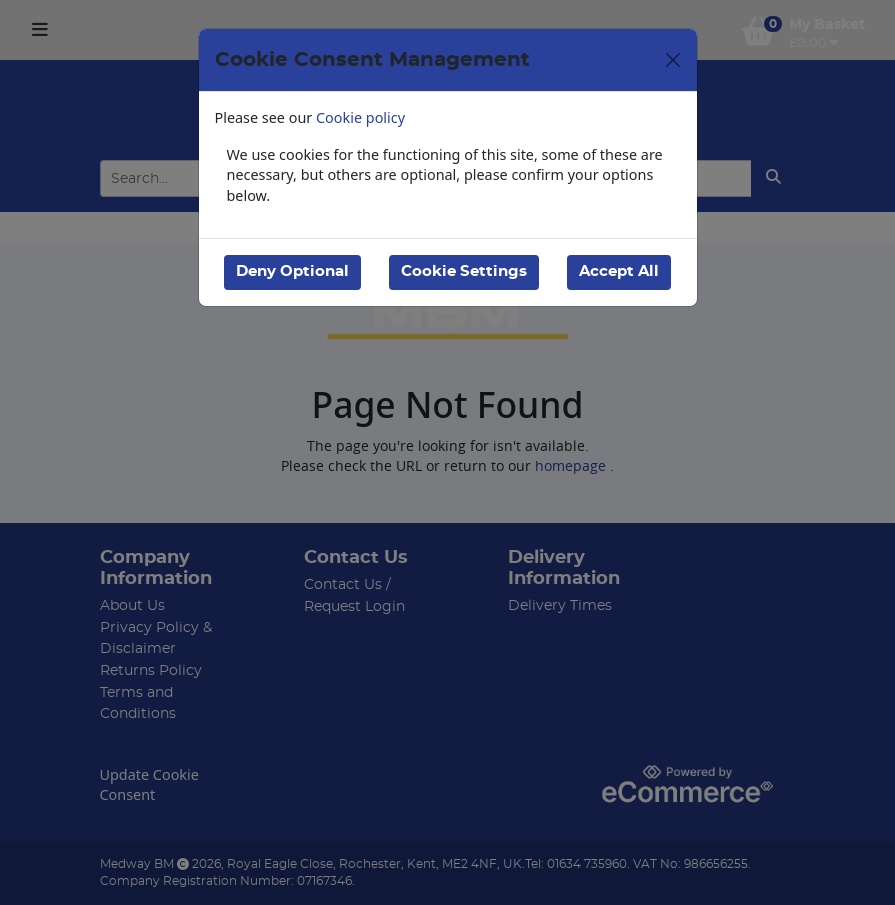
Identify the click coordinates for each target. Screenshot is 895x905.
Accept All (619, 271)
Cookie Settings (464, 271)
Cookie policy (360, 117)
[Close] (673, 60)
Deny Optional (292, 271)
